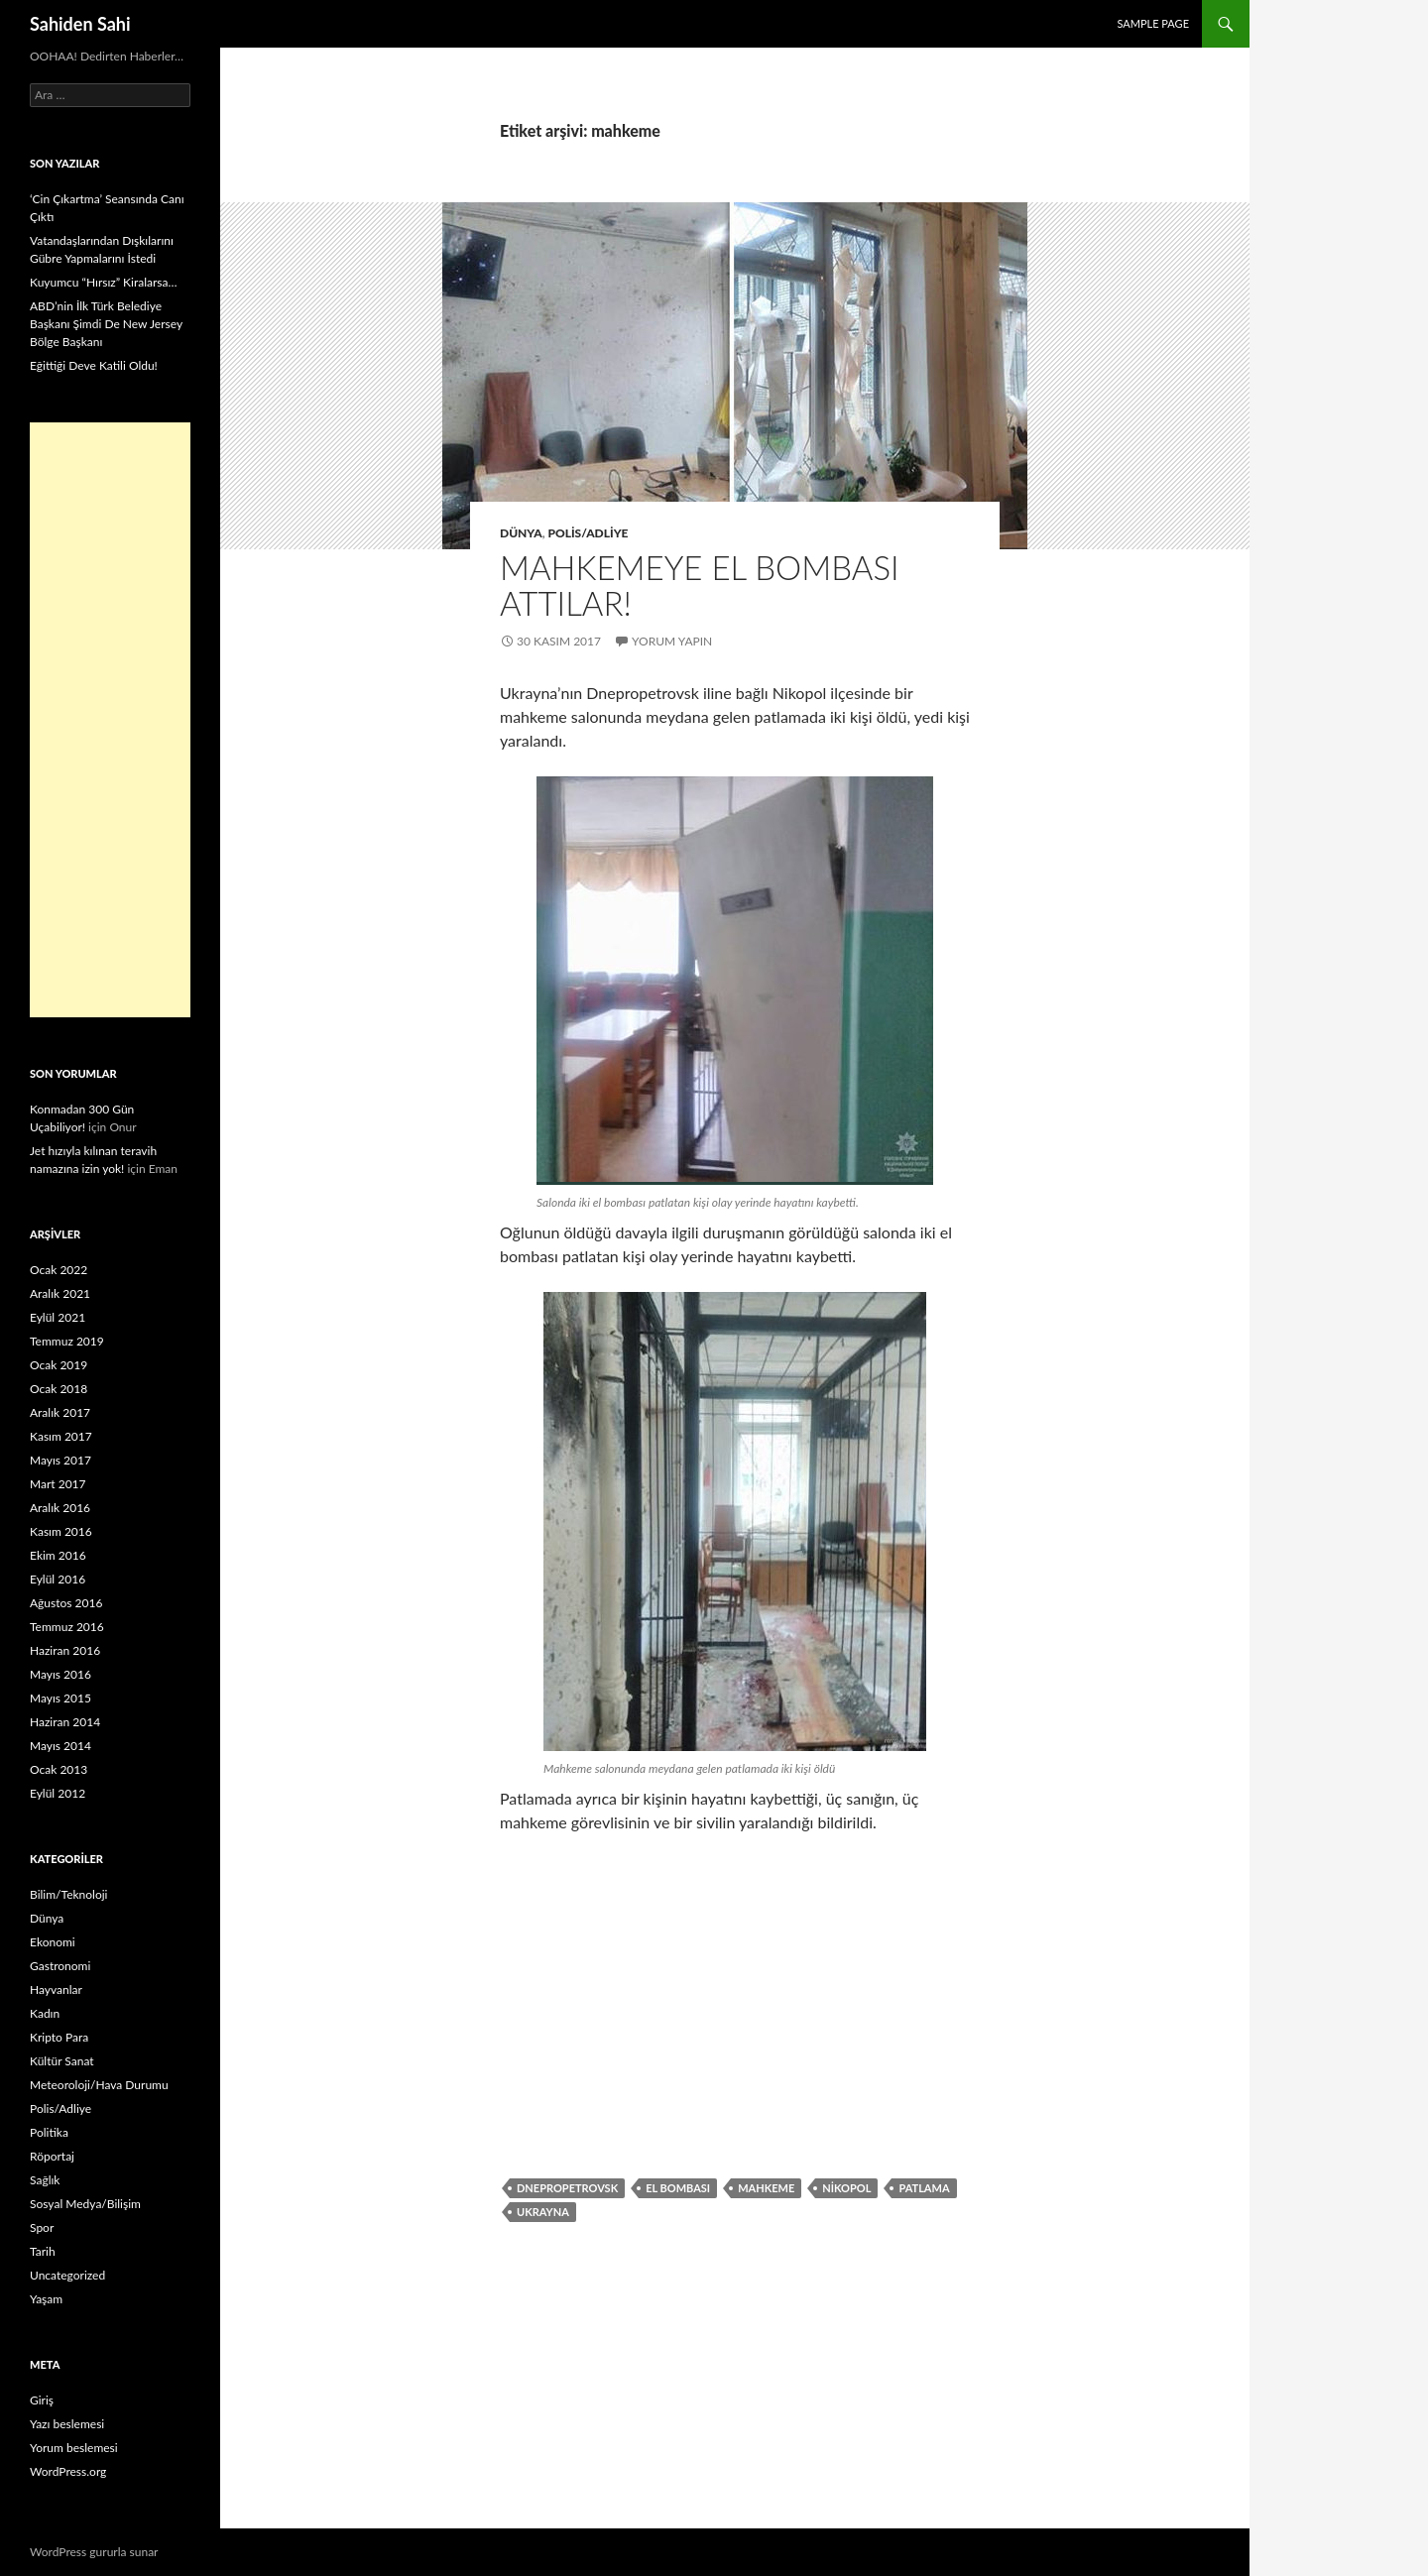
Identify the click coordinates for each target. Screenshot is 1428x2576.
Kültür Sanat (62, 2060)
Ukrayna (543, 2211)
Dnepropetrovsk (567, 2187)
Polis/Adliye (587, 533)
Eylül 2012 (57, 1793)
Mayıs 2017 (60, 1460)
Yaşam (46, 2298)
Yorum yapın (672, 641)
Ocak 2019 (58, 1364)
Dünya (521, 533)
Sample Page (1153, 23)
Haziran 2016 (65, 1650)
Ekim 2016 (58, 1555)
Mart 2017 (58, 1483)
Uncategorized (67, 2275)
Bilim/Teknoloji (68, 1894)
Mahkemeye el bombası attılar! (699, 585)
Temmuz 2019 (67, 1341)
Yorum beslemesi (74, 2447)
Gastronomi (60, 1965)
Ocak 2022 (58, 1269)
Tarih (43, 2251)
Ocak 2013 (58, 1769)
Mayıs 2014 (60, 1745)
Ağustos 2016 (66, 1602)
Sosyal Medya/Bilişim (85, 2203)
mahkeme (766, 2187)
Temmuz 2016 (67, 1626)
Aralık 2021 (60, 1293)
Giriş (42, 2400)
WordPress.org (68, 2471)
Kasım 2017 (61, 1436)
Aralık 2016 (60, 1507)
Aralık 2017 (60, 1412)
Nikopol (846, 2187)
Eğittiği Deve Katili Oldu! (94, 365)
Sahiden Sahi (80, 24)
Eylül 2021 (57, 1317)
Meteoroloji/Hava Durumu (99, 2084)
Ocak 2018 (58, 1388)
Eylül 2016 (57, 1579)
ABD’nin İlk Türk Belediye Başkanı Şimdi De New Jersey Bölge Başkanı (106, 323)
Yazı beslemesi (67, 2423)
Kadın (45, 2013)
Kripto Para (59, 2037)
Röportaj (52, 2156)
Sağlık (45, 2179)
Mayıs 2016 (60, 1674)
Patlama (923, 2187)
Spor (42, 2227)
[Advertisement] (110, 719)
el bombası (678, 2187)
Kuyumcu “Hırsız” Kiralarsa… (103, 282)
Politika (49, 2132)
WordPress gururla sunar (94, 2551)
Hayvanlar (56, 1989)
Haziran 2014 (65, 1721)
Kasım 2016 (61, 1531)
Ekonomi (52, 1941)
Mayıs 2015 (60, 1698)
